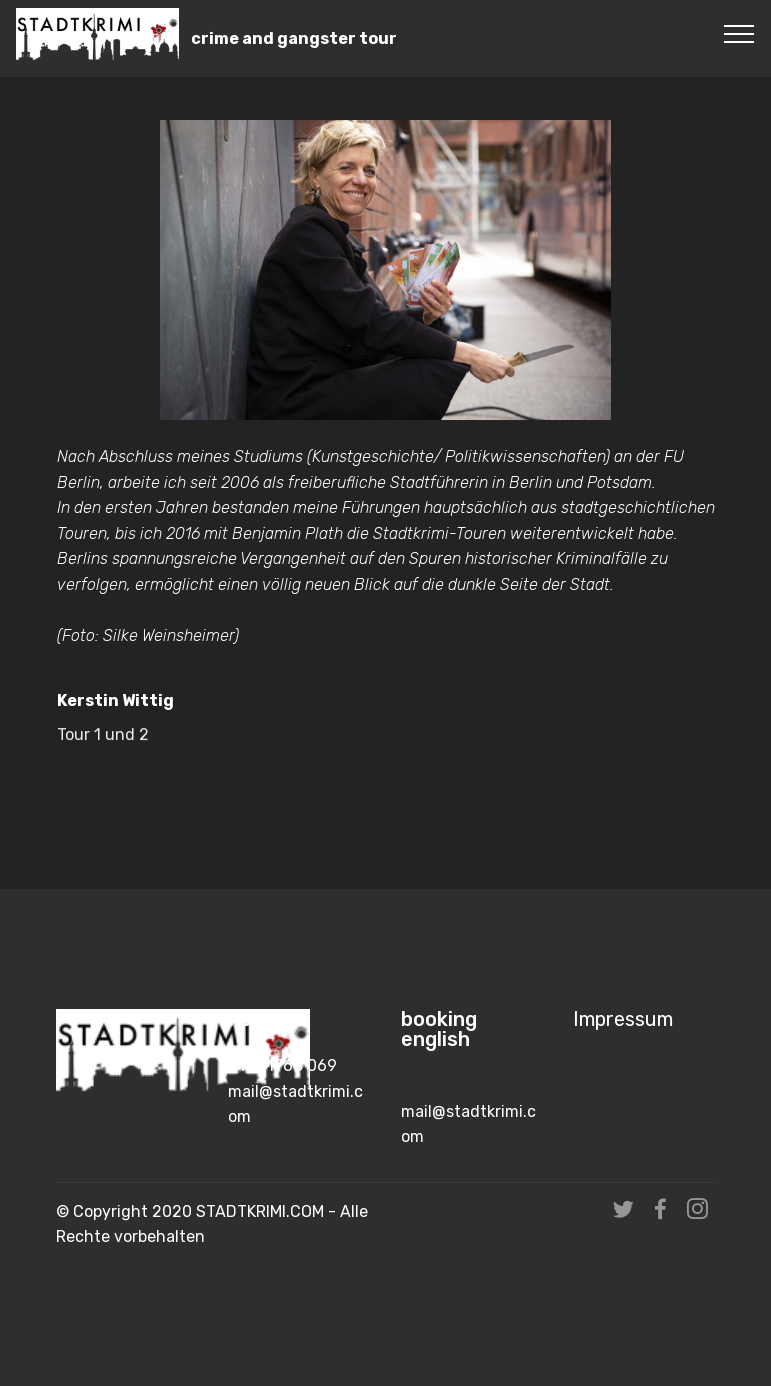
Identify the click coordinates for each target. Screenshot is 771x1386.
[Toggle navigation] (739, 33)
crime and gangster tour (294, 38)
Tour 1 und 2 (103, 742)
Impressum (623, 1020)
